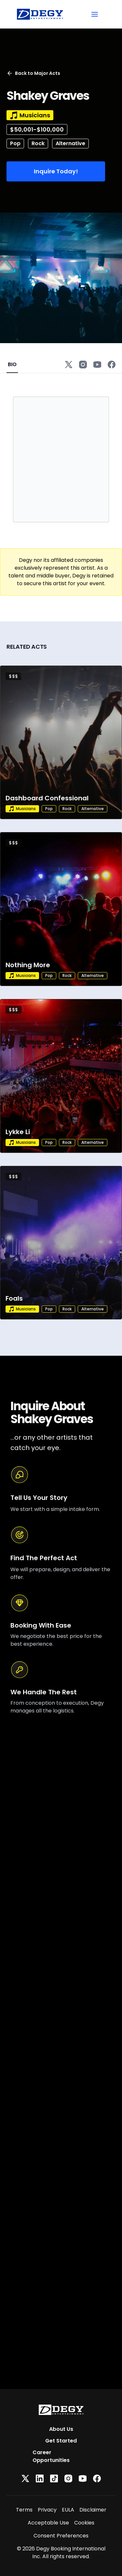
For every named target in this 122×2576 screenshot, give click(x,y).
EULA (68, 2509)
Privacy (47, 2509)
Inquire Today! (56, 171)
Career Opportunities (51, 2456)
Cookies (84, 2522)
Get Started (61, 2440)
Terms (24, 2509)
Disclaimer (92, 2509)
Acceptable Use (48, 2522)
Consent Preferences (61, 2535)
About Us (61, 2429)
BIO (12, 364)
